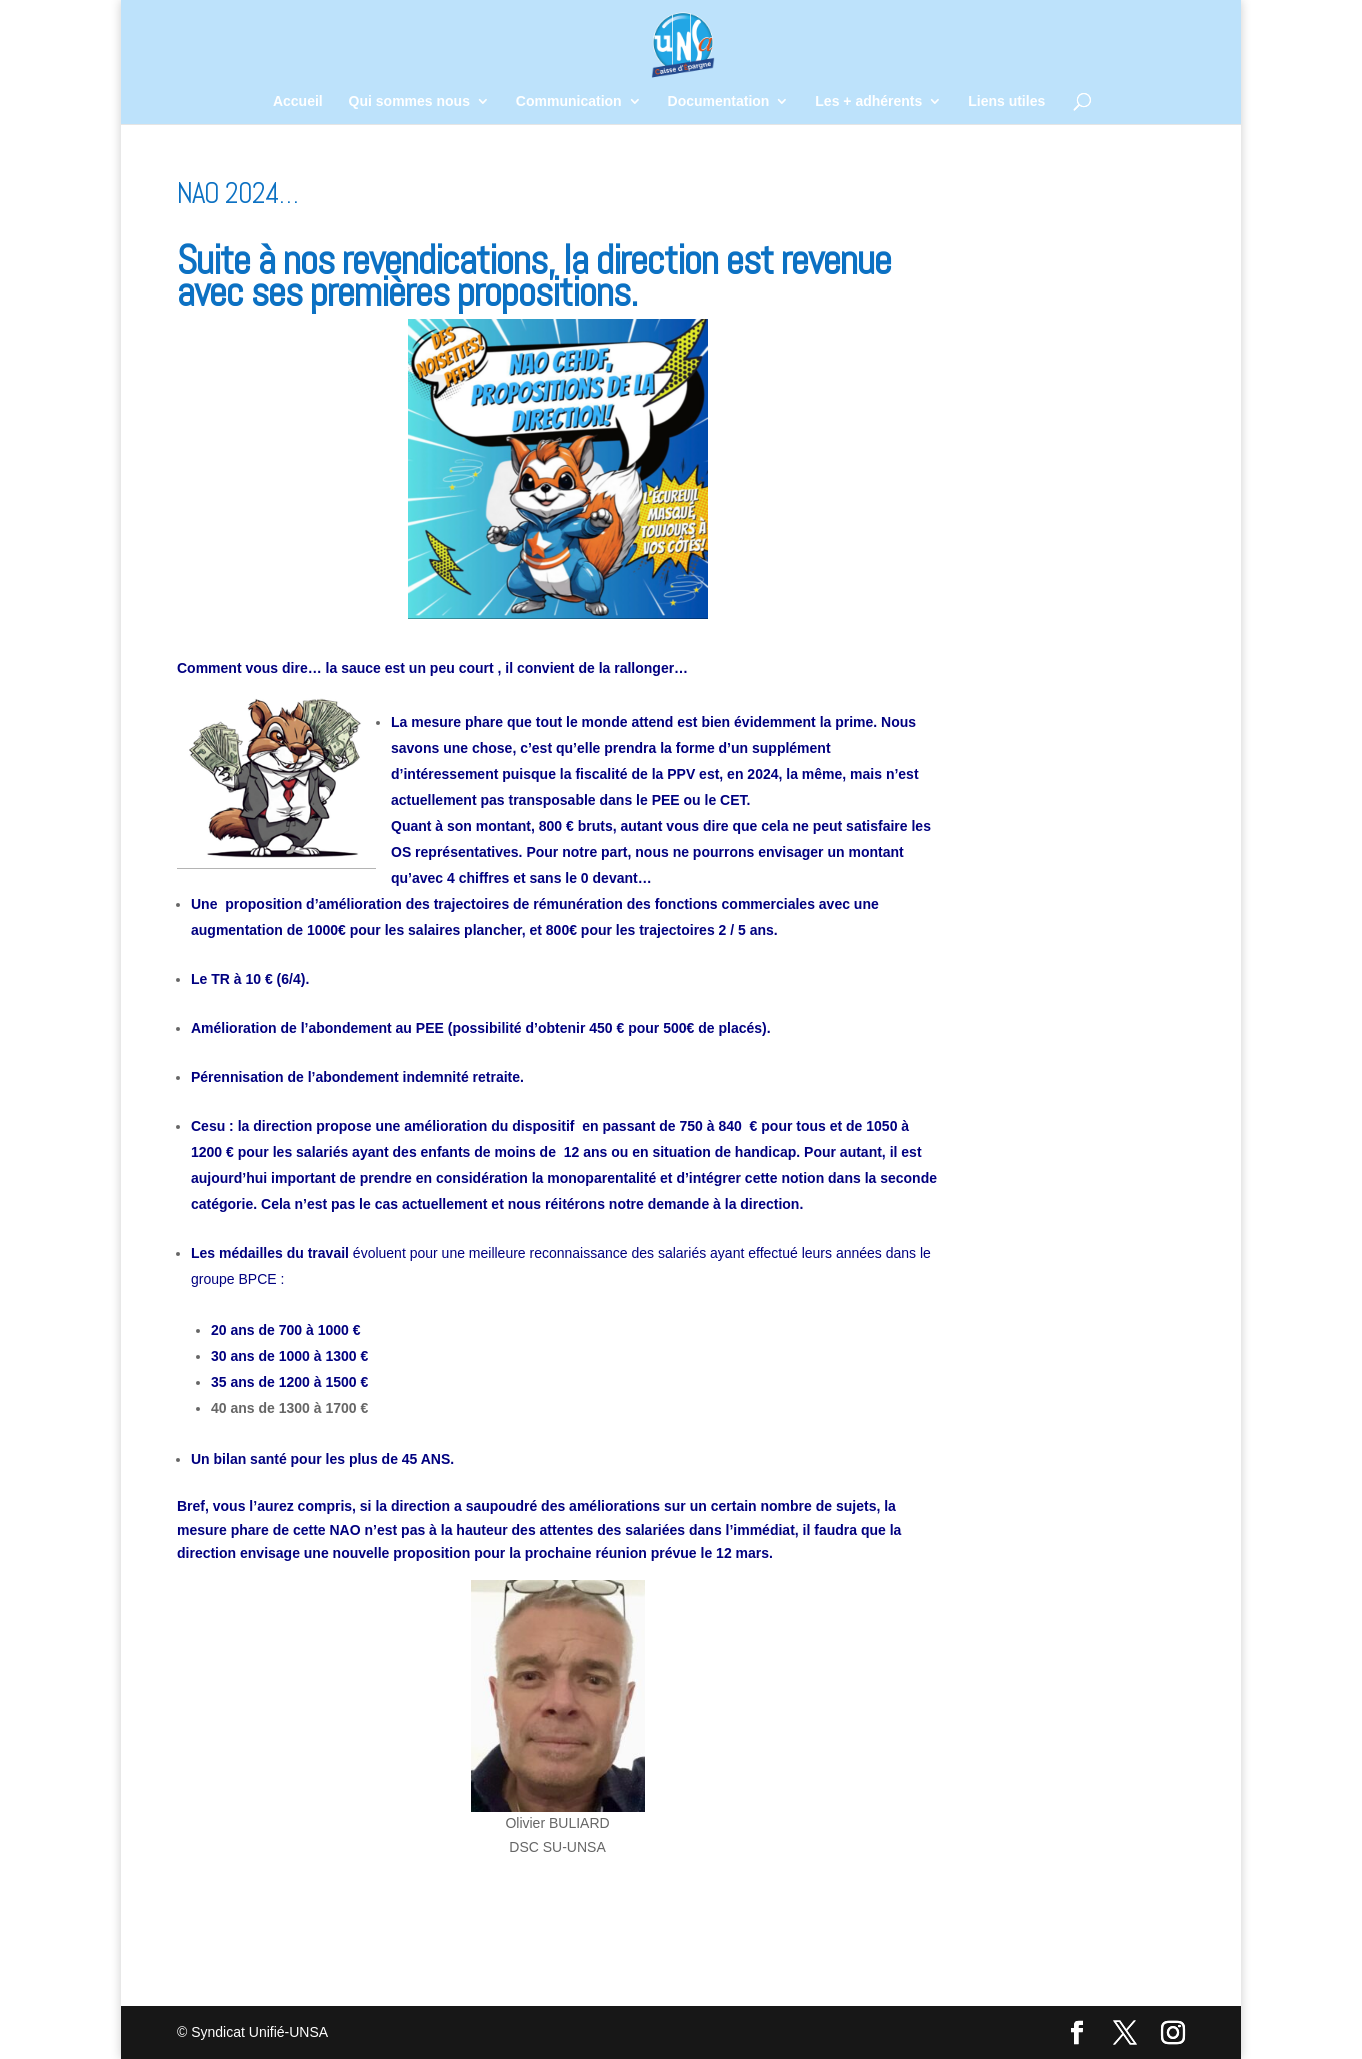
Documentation (719, 101)
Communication (569, 101)
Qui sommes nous (409, 101)
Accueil (298, 101)
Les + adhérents (868, 101)
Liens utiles (1006, 101)
